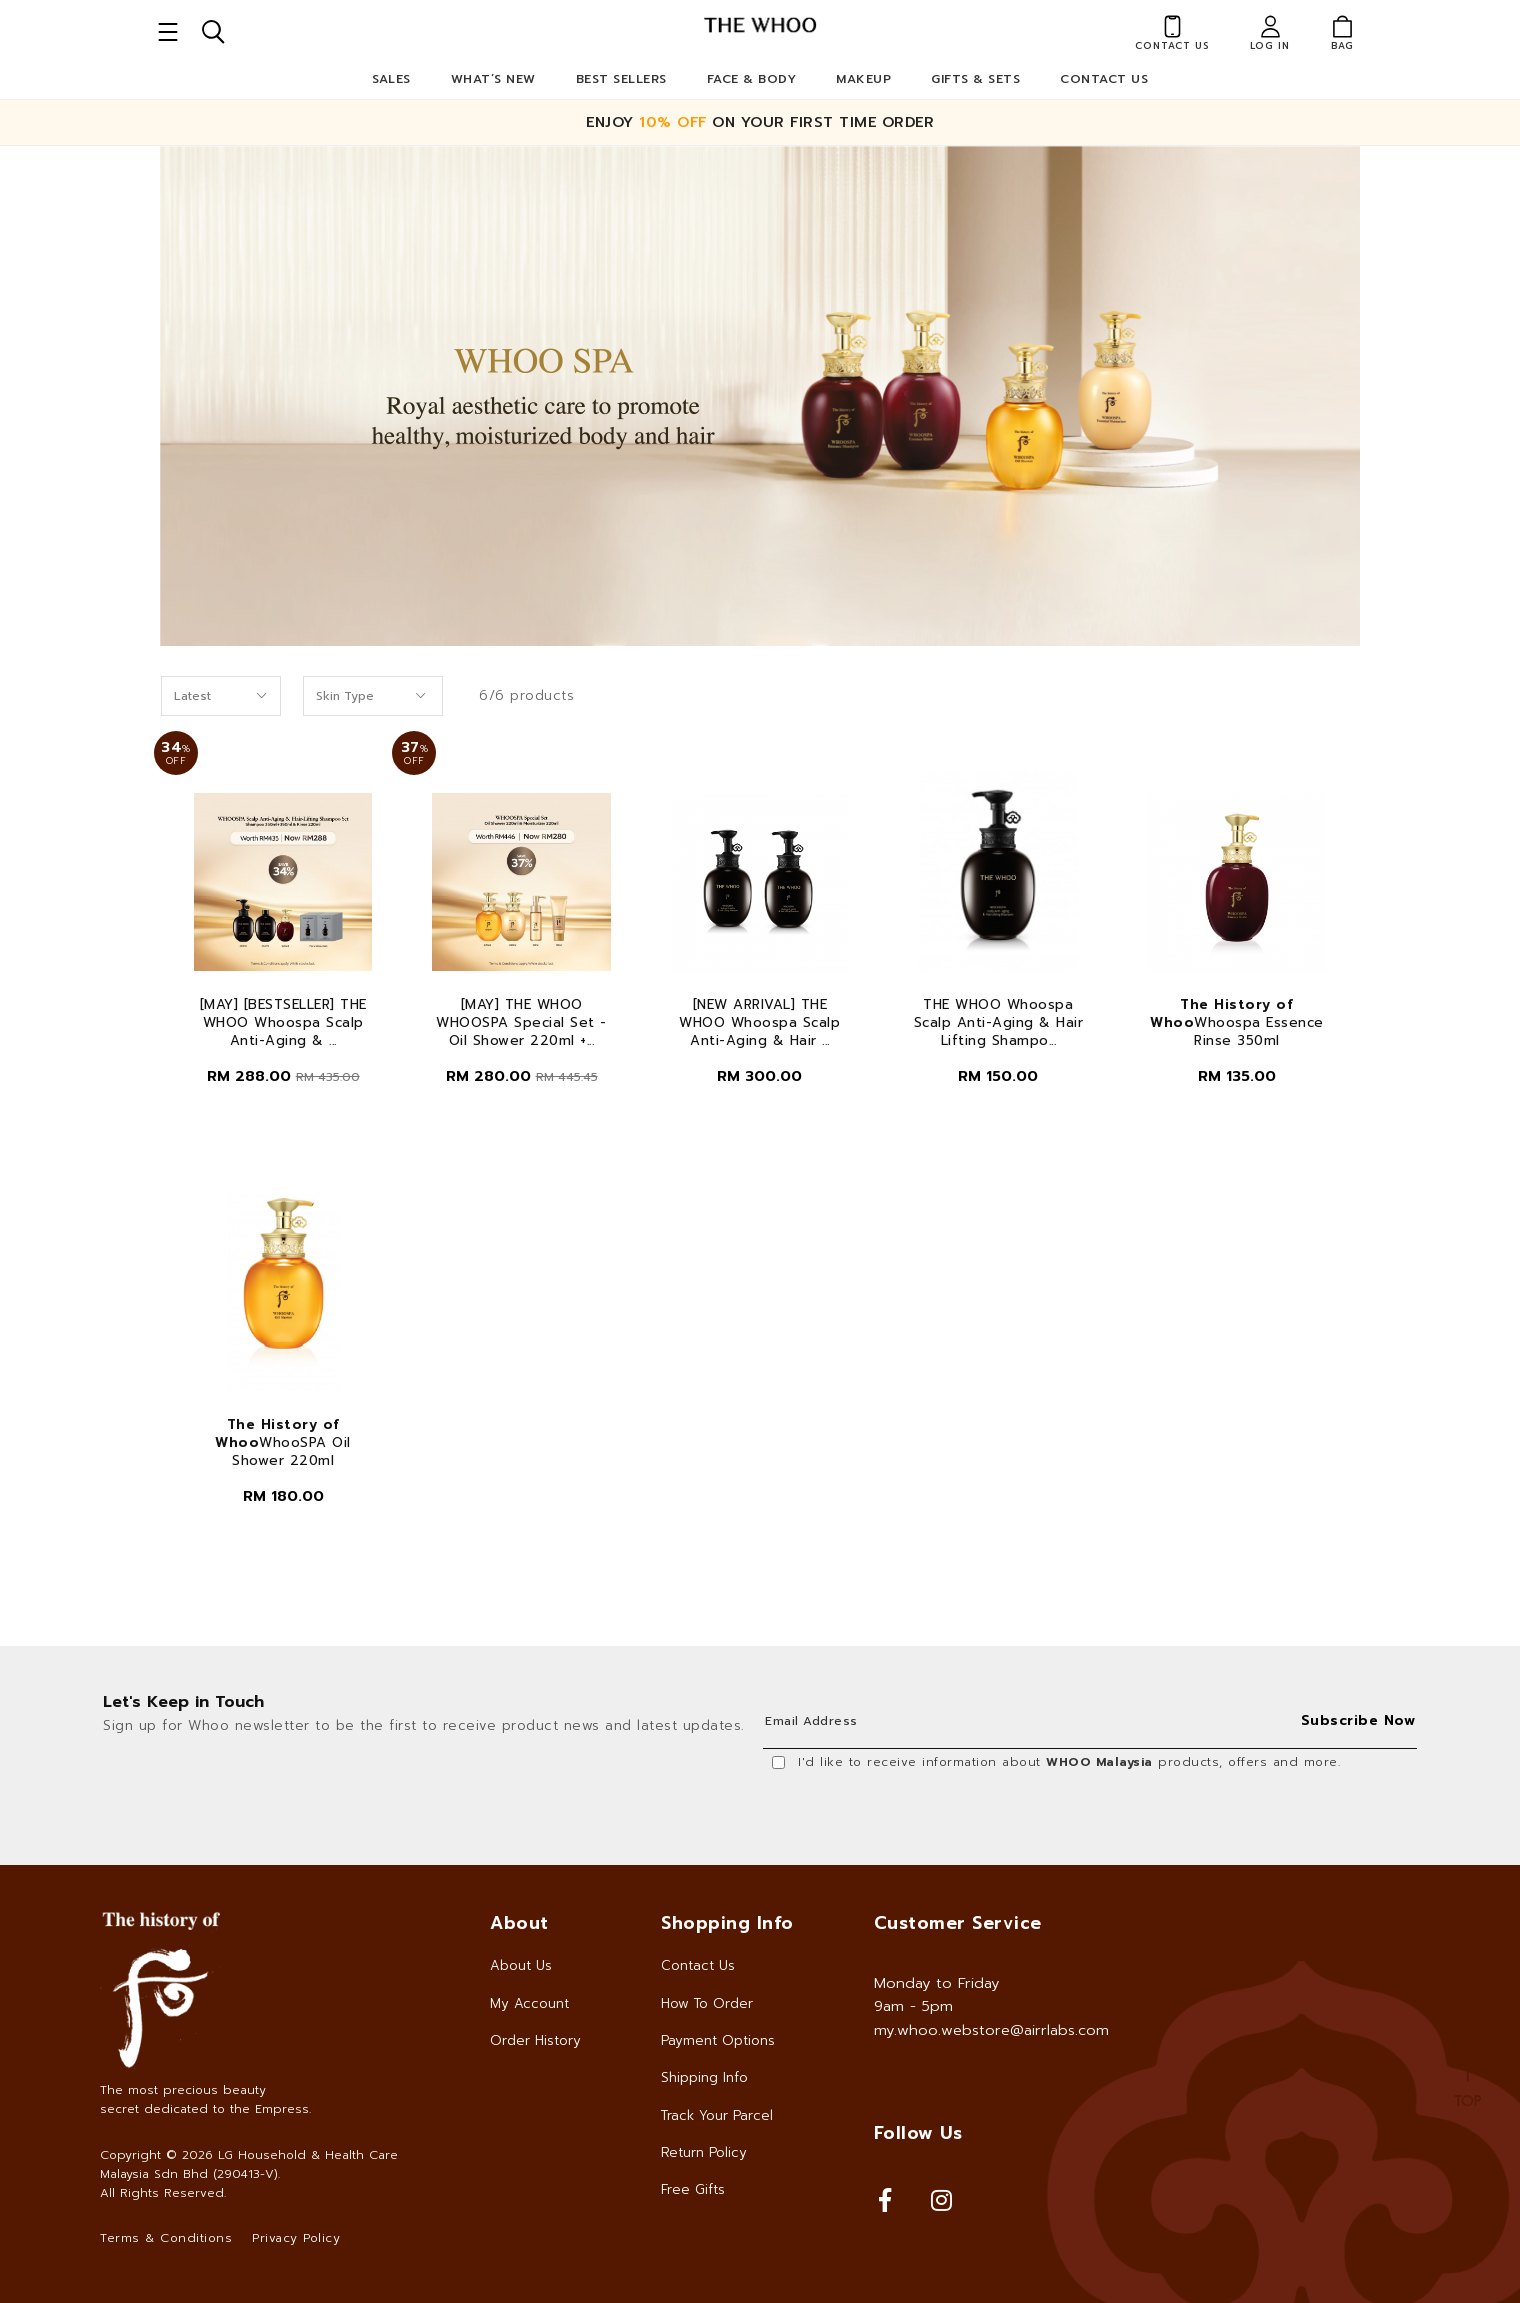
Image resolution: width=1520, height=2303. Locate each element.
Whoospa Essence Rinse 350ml (1237, 1023)
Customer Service (958, 1923)
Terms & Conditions (166, 2238)
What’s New (493, 79)
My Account (529, 2003)
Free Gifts (693, 2189)
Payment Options (718, 2040)
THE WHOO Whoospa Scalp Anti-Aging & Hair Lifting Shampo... (999, 1023)
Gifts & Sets (975, 79)
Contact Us (1104, 79)
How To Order (707, 2003)
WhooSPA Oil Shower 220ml (283, 1443)
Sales (391, 79)
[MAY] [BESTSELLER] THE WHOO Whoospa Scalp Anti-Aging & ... (283, 1023)
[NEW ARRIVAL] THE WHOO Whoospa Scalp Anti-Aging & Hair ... (759, 1023)
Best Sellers (621, 79)
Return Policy (704, 2152)
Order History (535, 2040)
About (519, 1923)
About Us (521, 1965)
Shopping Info (727, 1923)
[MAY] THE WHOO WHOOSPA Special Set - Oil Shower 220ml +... (521, 1023)
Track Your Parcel (717, 2115)
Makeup (863, 79)
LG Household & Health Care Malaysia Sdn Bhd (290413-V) (249, 2164)
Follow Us (918, 2133)
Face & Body (752, 79)
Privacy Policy (296, 2238)
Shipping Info (704, 2077)
